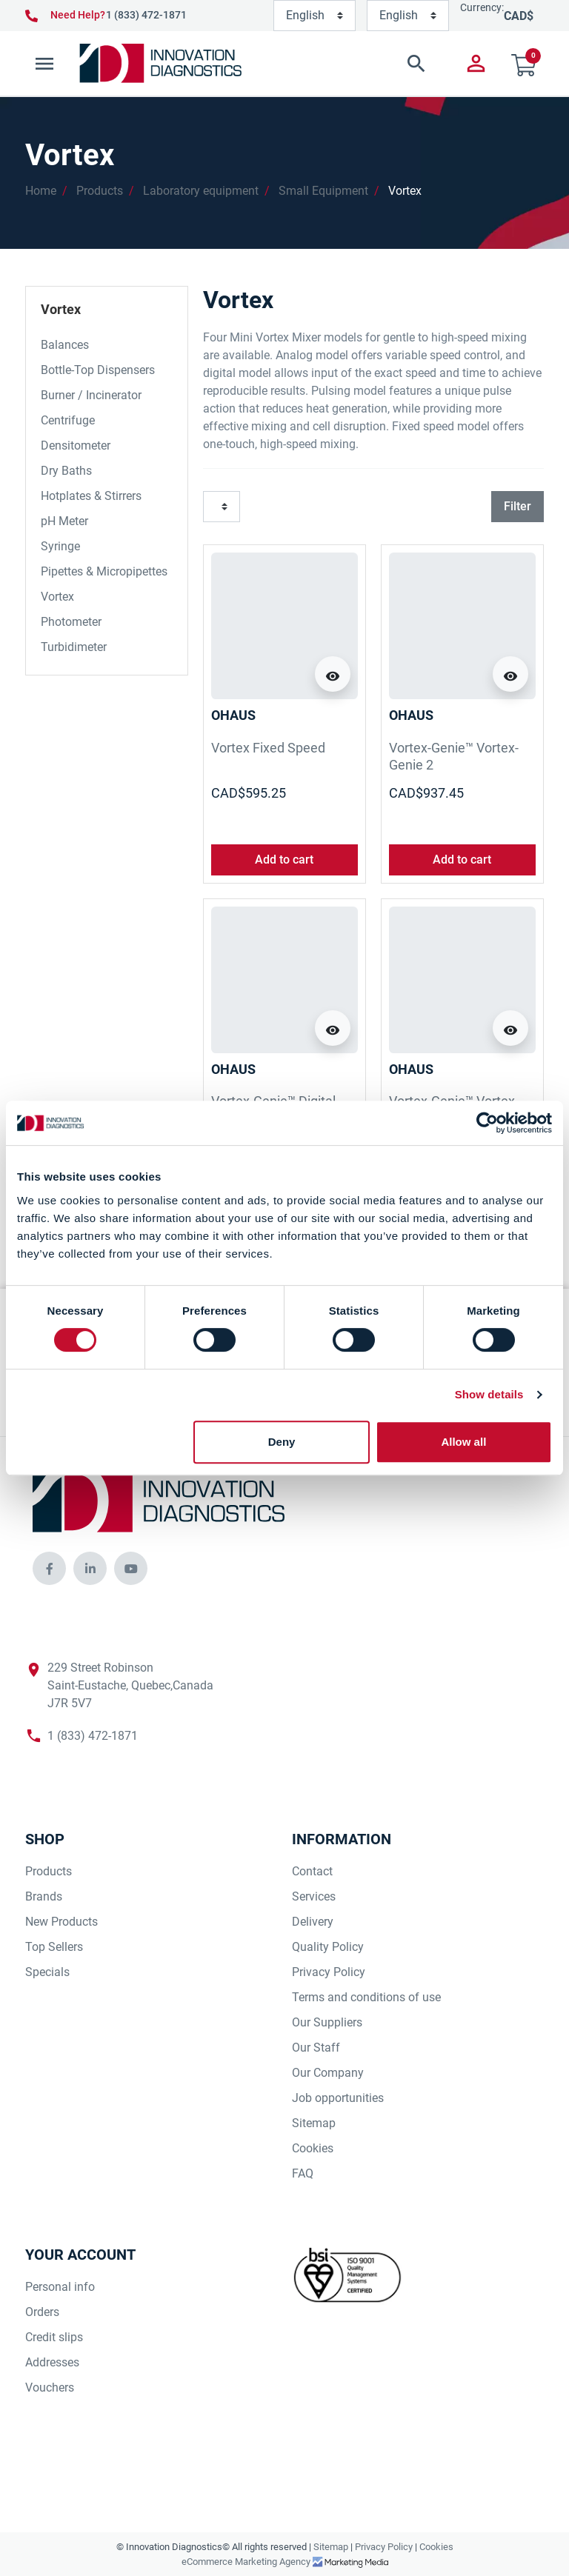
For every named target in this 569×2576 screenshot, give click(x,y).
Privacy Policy (328, 1972)
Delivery (312, 1922)
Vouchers (49, 2387)
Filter (517, 506)
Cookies (312, 2148)
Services (314, 1896)
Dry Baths (66, 471)
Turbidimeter (74, 647)
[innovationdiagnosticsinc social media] (49, 1568)
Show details (489, 1394)
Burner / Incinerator (91, 395)
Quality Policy (328, 1947)
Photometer (71, 622)
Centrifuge (68, 420)
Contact (312, 1871)
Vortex (405, 191)
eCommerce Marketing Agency (247, 2561)
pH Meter (64, 521)
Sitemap (314, 2123)
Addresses (52, 2362)
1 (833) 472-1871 (146, 15)
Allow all (463, 1441)
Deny (282, 1441)
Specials (47, 1972)
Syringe (60, 546)
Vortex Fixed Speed (268, 747)
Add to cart (284, 859)
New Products (61, 1922)
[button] (346, 63)
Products (99, 191)
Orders (42, 2312)
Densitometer (75, 445)
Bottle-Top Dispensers (98, 370)
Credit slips (54, 2337)
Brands (43, 1896)
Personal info (60, 2287)
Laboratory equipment (201, 191)
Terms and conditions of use (366, 1997)
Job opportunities (338, 2098)
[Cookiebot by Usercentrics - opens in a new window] (487, 1123)
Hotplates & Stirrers (91, 496)
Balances (65, 345)
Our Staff (316, 2048)
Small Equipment (323, 191)
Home (40, 191)
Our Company (328, 2073)
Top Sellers (54, 1947)
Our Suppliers (327, 2022)
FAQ (302, 2173)
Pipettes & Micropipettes (104, 571)
